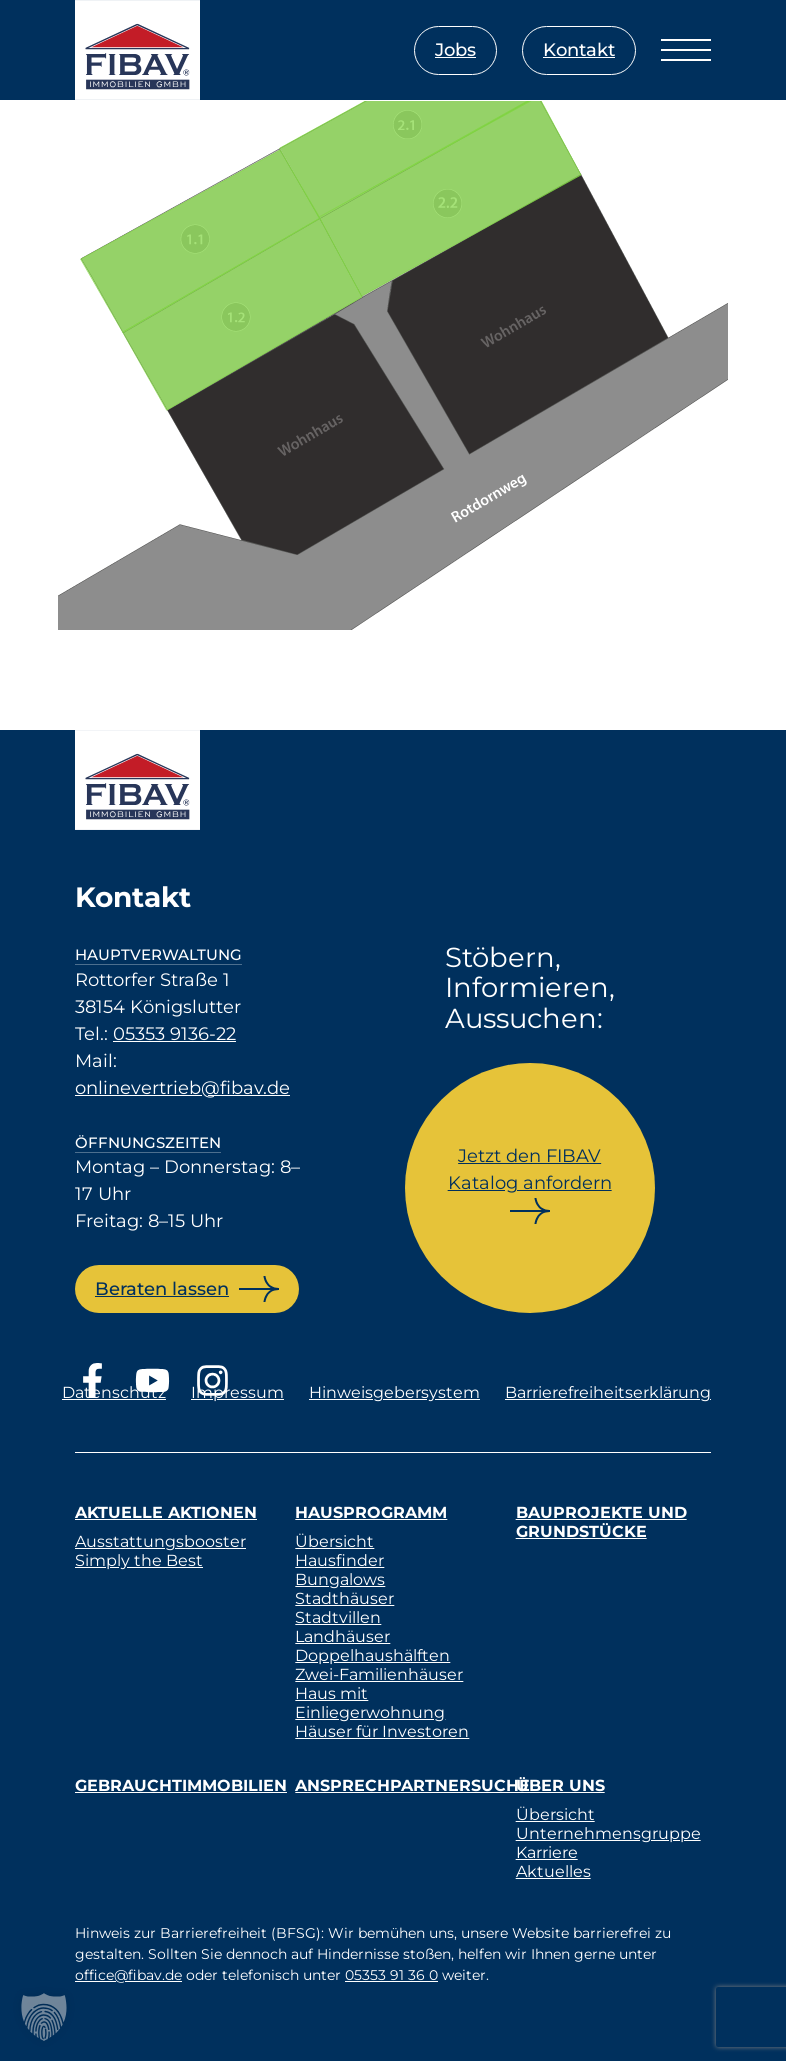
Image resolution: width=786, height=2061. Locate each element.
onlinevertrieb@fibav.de (182, 1088)
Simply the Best (139, 1560)
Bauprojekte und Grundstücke (601, 1522)
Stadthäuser (344, 1598)
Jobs (455, 50)
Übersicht (334, 1541)
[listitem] (200, 241)
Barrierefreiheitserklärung (608, 1392)
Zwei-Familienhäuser (379, 1674)
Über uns (560, 1785)
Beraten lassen (162, 1289)
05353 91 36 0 (391, 1975)
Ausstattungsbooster (160, 1541)
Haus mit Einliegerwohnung (370, 1703)
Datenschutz (114, 1392)
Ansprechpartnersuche (412, 1785)
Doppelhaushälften (372, 1655)
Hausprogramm (371, 1512)
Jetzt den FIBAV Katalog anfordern (530, 1169)
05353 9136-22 (174, 1034)
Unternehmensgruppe (608, 1833)
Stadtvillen (338, 1617)
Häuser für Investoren (382, 1731)
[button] (44, 2017)
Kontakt (579, 50)
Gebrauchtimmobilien (181, 1785)
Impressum (237, 1392)
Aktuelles (553, 1871)
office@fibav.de (128, 1975)
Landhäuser (342, 1636)
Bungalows (340, 1579)
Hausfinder (339, 1560)
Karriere (547, 1852)
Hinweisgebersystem (394, 1392)
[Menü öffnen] (686, 50)
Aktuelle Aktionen (166, 1512)
